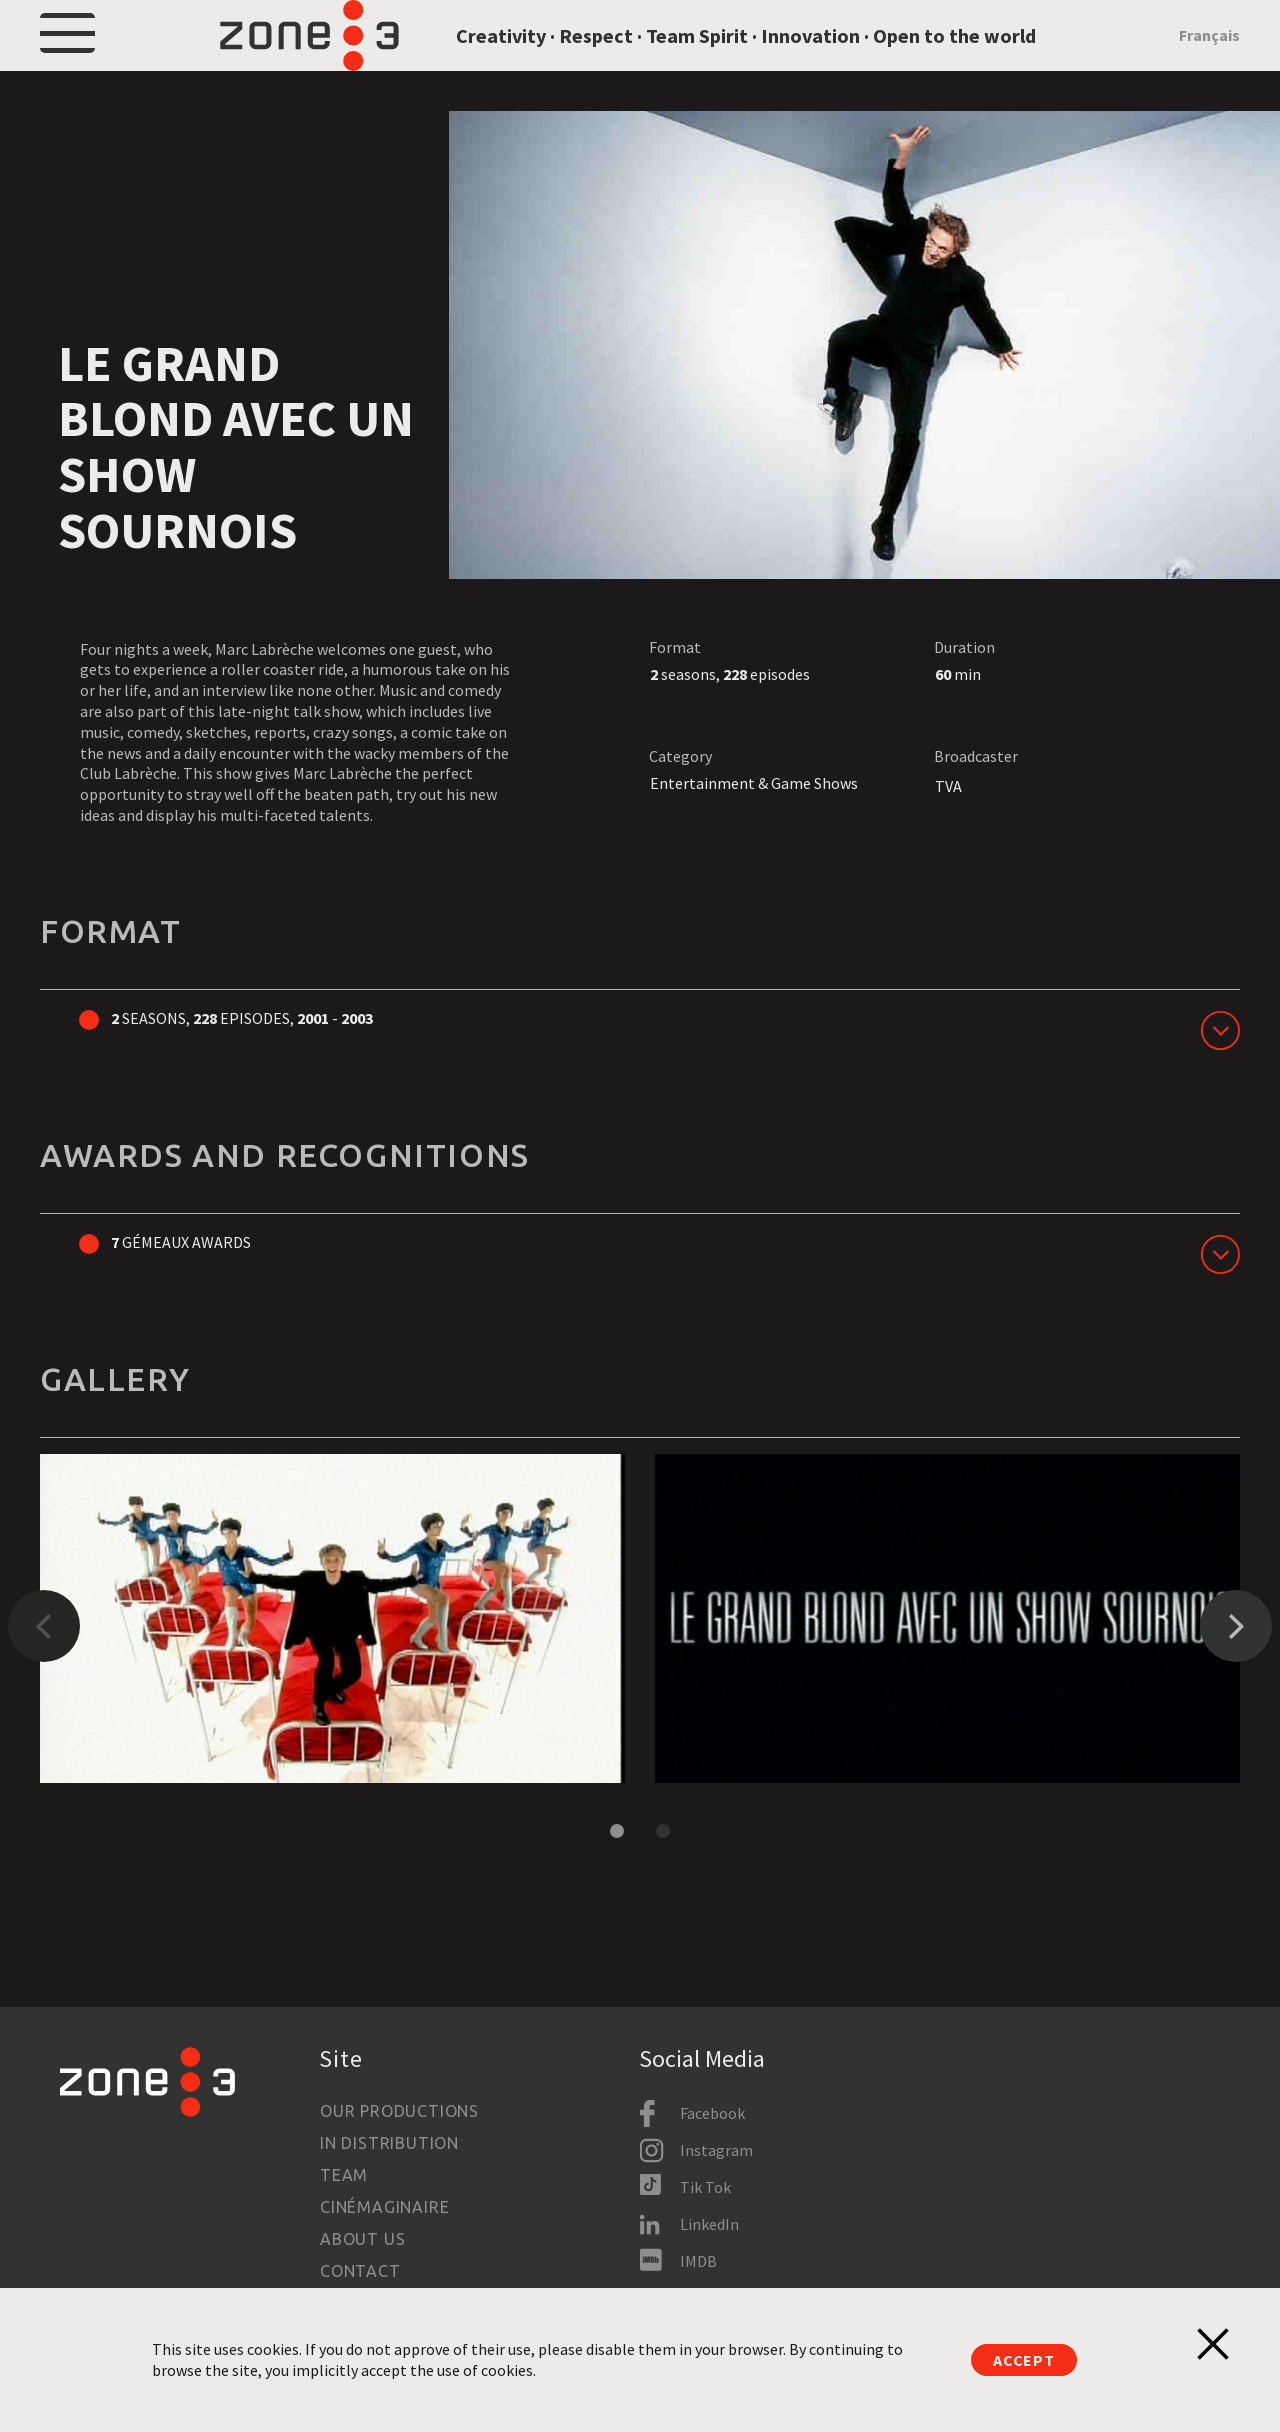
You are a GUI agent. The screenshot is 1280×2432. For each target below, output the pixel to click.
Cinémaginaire (384, 2207)
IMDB (698, 2261)
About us (362, 2239)
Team (344, 2175)
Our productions (399, 2111)
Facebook (712, 2113)
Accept (1024, 2360)
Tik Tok (705, 2187)
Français (1209, 62)
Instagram (716, 2150)
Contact (360, 2271)
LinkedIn (709, 2224)
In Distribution (389, 2143)
